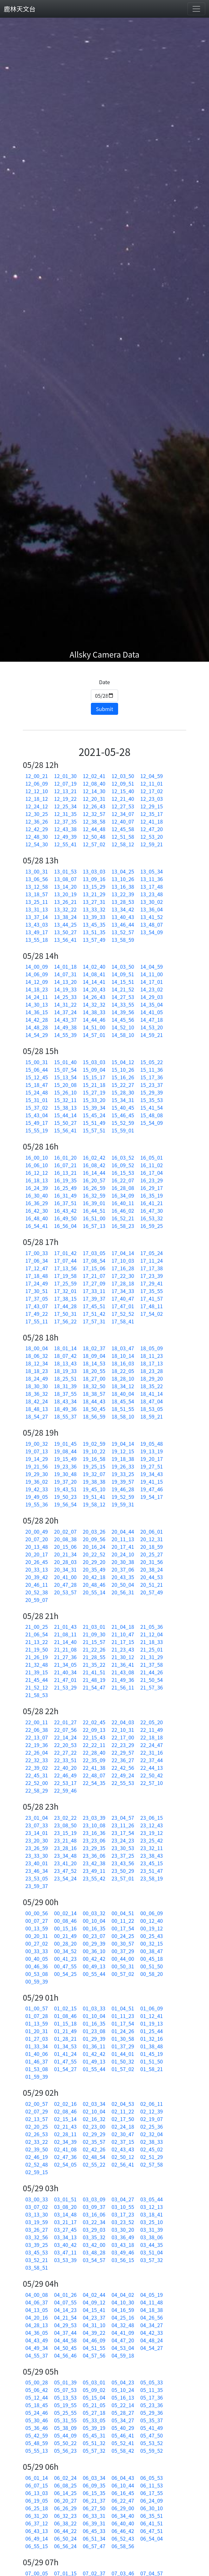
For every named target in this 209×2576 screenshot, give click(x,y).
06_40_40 (122, 2523)
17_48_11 (151, 1306)
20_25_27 (151, 1554)
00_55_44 (94, 1974)
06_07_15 (36, 2485)
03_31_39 (151, 2229)
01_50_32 (122, 2061)
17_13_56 (65, 1268)
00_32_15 (151, 1943)
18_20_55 (94, 1371)
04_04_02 (122, 2294)
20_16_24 (94, 1546)
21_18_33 (151, 1642)
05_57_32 (94, 2450)
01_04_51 (122, 2008)
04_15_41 (94, 2310)
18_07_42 (65, 1355)
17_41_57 (151, 1298)
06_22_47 (122, 2500)
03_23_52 (122, 2222)
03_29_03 (94, 2229)
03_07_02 (36, 2207)
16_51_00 (94, 1218)
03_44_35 (151, 2244)
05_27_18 (94, 2412)
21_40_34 (65, 1672)
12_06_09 (36, 783)
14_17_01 (151, 981)
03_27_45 (65, 2229)
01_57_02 (122, 2069)
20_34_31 (65, 1569)
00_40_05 (36, 1958)
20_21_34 (65, 1554)
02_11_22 (122, 2111)
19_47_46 (151, 1489)
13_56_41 (65, 939)
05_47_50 (151, 2435)
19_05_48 (151, 1443)
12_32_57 (94, 814)
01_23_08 (94, 2031)
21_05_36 (151, 1626)
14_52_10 (122, 1027)
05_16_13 (122, 2397)
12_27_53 (122, 806)
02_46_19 (36, 2157)
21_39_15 (36, 1672)
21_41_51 (94, 1672)
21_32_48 (36, 1664)
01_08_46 (65, 2016)
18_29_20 (151, 1378)
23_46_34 (36, 1870)
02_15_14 (65, 2119)
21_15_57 (94, 1642)
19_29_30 (36, 1474)
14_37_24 (65, 1012)
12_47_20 (151, 829)
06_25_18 (36, 2508)
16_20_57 (94, 1180)
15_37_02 (36, 1107)
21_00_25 (36, 1626)
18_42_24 (36, 1401)
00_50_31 (122, 1966)
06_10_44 (122, 2485)
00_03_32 (94, 1913)
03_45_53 (36, 2252)
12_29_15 (151, 806)
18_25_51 (65, 1378)
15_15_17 (94, 1077)
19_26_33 (122, 1466)
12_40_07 (122, 821)
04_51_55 (94, 2348)
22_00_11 (36, 1722)
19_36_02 (36, 1481)
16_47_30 (151, 1210)
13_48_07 (151, 924)
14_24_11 (36, 997)
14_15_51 (122, 981)
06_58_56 (122, 2546)
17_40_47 (122, 1298)
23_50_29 (122, 1870)
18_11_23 (151, 1355)
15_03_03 (94, 1062)
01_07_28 (36, 2016)
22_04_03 (122, 1722)
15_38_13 (65, 1107)
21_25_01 (151, 1649)
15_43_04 (36, 1115)
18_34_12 (122, 1386)
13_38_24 (65, 917)
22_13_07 (36, 1737)
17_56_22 (65, 1321)
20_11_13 (122, 1539)
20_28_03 (65, 1562)
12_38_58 (94, 821)
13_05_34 (151, 871)
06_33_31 (94, 2515)
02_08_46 (65, 2111)
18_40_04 (122, 1393)
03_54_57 (94, 2260)
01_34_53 (65, 2046)
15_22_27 (122, 1085)
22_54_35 (94, 1783)
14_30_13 (36, 1004)
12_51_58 (122, 836)
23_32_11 (151, 1848)
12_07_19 (65, 783)
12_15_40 (122, 791)
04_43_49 (36, 2340)
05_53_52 (151, 2443)
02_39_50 (36, 2149)
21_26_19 (36, 1657)
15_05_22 (151, 1062)
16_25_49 (65, 1188)
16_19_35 (65, 1180)
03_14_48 (65, 2214)
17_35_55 (151, 1291)
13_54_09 (151, 932)
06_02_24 (65, 2477)
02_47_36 (65, 2157)
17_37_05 (36, 1298)
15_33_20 (94, 1100)
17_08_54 (94, 1260)
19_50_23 (65, 1496)
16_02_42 (94, 1157)
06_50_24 (65, 2538)
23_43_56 (122, 1863)
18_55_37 (65, 1416)
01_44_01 (122, 2054)
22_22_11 (94, 1745)
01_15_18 (65, 2023)
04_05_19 (151, 2294)
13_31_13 (36, 909)
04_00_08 (36, 2294)
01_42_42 (94, 2054)
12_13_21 (65, 791)
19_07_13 (36, 1451)
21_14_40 (65, 1642)
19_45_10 (94, 1489)
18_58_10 (122, 1416)
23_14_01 (36, 1833)
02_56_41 (122, 2164)
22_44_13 (151, 1767)
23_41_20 (65, 1863)
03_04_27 (122, 2199)
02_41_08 (65, 2149)
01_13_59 (36, 2023)
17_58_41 (122, 1321)
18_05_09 (151, 1348)
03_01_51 (65, 2199)
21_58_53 (36, 1695)
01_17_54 (122, 2023)
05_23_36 (151, 2405)
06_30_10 (151, 2508)
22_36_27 (122, 1760)
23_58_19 (151, 1878)
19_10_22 (94, 1451)
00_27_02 (36, 1943)
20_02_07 (65, 1531)
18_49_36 (65, 1409)
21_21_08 (65, 1649)
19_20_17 (151, 1459)
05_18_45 (36, 2405)
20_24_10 (122, 1554)
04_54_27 (151, 2348)
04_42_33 (151, 2332)
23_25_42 (151, 1840)
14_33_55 (122, 1004)
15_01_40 (65, 1062)
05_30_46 (36, 2420)
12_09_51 (122, 783)
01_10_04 (94, 2016)
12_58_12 (122, 844)
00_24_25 (122, 1936)
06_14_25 (65, 2493)
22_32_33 (36, 1760)
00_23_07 (94, 1936)
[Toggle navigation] (196, 9)
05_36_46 (36, 2428)
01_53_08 (36, 2069)
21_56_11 (122, 1687)
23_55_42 (94, 1878)
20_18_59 (151, 1546)
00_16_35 (94, 1928)
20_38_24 (151, 1569)
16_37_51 (65, 1203)
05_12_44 (36, 2397)
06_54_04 (151, 2538)
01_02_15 (65, 2008)
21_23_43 (122, 1649)
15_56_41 (65, 1130)
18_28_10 (122, 1378)
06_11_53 (151, 2485)
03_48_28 (94, 2252)
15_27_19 (94, 1092)
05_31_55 (65, 2420)
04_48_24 (151, 2340)
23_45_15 (151, 1863)
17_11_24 (151, 1260)
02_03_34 (94, 2103)
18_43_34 (65, 1401)
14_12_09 (36, 981)
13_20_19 (65, 894)
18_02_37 (94, 1348)
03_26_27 (36, 2229)
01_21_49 (65, 2031)
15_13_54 (65, 1077)
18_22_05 (122, 1371)
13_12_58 (36, 886)
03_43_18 (122, 2244)
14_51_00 (94, 1027)
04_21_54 (65, 2317)
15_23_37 (151, 1085)
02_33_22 (36, 2141)
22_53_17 (65, 1783)
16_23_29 (151, 1180)
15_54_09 (151, 1122)
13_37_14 (36, 917)
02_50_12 (122, 2157)
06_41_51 (151, 2523)
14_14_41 (94, 981)
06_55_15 (36, 2546)
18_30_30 (36, 1386)
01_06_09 (151, 2008)
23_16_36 (94, 1833)
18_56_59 (94, 1416)
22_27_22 (65, 1752)
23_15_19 (65, 1833)
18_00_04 (36, 1348)
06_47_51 (151, 2531)
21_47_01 (65, 1680)
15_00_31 (36, 1062)
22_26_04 (36, 1752)
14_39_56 (122, 1012)
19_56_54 (65, 1504)
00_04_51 (122, 1913)
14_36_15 (36, 1012)
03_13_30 (36, 2214)
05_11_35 (151, 2390)
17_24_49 (36, 1283)
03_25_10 (151, 2222)
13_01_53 (65, 871)
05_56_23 (65, 2450)
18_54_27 (36, 1416)
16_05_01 (151, 1157)
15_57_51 (94, 1130)
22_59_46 (65, 1790)
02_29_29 (94, 2134)
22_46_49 (65, 1775)
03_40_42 (65, 2244)
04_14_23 (65, 2310)
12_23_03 (151, 798)
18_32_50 (94, 1386)
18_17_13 (151, 1363)
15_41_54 (151, 1107)
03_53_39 (65, 2260)
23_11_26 (122, 1825)
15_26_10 (65, 1092)
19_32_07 (94, 1474)
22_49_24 (122, 1775)
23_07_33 (36, 1825)
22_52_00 (36, 1783)
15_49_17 (36, 1122)
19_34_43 (151, 1474)
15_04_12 (122, 1062)
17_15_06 (94, 1268)
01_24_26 (122, 2031)
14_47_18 (151, 1019)
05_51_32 (94, 2443)
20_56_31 (122, 1592)
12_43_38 (65, 829)
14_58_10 (122, 1035)
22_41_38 (94, 1767)
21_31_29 (151, 1657)
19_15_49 (65, 1459)
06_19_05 (36, 2500)
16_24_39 (36, 1188)
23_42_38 (94, 1863)
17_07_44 (65, 1260)
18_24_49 (36, 1378)
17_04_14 (122, 1253)
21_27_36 (65, 1657)
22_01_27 (65, 1722)
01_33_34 (36, 2046)
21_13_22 (36, 1642)
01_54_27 (65, 2069)
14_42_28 (36, 1019)
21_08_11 (65, 1634)
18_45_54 (122, 1401)
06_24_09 (151, 2500)
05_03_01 (94, 2382)
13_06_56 (36, 879)
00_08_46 (65, 1920)
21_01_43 (65, 1626)
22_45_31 (36, 1775)
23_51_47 (151, 1870)
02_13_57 (36, 2119)
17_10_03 (122, 1260)
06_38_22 (65, 2523)
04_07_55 (65, 2302)
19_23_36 (65, 1466)
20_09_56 (94, 1539)
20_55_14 (94, 1592)
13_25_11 (36, 901)
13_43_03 (36, 924)
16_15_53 (122, 1172)
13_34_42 (122, 909)
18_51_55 (122, 1409)
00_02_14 (65, 1913)
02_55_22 (94, 2164)
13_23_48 (151, 894)
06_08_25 (65, 2485)
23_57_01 (122, 1878)
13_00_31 (36, 871)
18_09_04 (94, 1355)
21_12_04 (151, 1634)
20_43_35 (122, 1577)
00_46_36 (36, 1966)
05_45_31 (94, 2435)
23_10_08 (94, 1825)
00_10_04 (94, 1920)
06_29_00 (122, 2508)
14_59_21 (151, 1035)
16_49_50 (65, 1218)
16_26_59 (94, 1188)
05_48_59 (36, 2443)
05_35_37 (151, 2420)
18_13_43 (65, 1363)
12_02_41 (94, 776)
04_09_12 (94, 2302)
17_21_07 (94, 1275)
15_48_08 (151, 1115)
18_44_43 (94, 1401)
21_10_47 (122, 1634)
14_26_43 (94, 997)
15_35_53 (151, 1100)
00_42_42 (94, 1958)
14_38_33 (94, 1012)
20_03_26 (94, 1531)
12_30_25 (36, 814)
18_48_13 (36, 1409)
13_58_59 (122, 939)
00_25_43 (151, 1936)
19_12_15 (122, 1451)
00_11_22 (122, 1920)
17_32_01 (65, 1291)
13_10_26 (122, 879)
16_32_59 (94, 1195)
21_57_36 (151, 1687)
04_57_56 (94, 2355)
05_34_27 (122, 2420)
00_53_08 (36, 1974)
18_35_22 (151, 1386)
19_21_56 (36, 1466)
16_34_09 (122, 1195)
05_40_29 (122, 2428)
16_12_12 (36, 1172)
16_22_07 (122, 1180)
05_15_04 (94, 2397)
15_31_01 (36, 1100)
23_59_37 (36, 1886)
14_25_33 (65, 997)
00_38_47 (151, 1951)
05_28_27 (122, 2412)
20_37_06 (122, 1569)
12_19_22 (65, 798)
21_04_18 (122, 1626)
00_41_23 (65, 1958)
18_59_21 (151, 1416)
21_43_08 (122, 1672)
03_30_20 (122, 2229)
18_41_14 (151, 1393)
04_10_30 (122, 2302)
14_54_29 (36, 1035)
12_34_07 (122, 814)
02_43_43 (122, 2149)
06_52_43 (122, 2538)
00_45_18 (151, 1958)
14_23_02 (151, 989)
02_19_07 (151, 2119)
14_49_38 (65, 1027)
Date (104, 682)
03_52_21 (36, 2260)
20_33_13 (36, 1569)
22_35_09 (94, 1760)
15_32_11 (65, 1100)
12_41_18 (151, 821)
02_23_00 (94, 2126)
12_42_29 (36, 829)
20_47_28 (65, 1584)
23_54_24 (65, 1878)
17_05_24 (151, 1253)
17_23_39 (151, 1275)
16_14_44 (94, 1172)
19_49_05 (36, 1496)
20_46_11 (36, 1584)
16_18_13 (36, 1180)
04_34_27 (151, 2325)
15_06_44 (36, 1069)
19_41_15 (151, 1481)
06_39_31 (94, 2523)
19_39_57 (122, 1481)
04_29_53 (65, 2325)
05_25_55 (65, 2412)
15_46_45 (122, 1115)
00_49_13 (94, 1966)
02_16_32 (94, 2119)
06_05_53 (151, 2477)
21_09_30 (94, 1634)
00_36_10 (94, 1951)
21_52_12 (36, 1687)
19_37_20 (65, 1481)
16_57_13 (94, 1226)
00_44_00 (122, 1958)
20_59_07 (36, 1600)
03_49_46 (122, 2252)
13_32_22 (65, 909)
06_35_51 (151, 2515)
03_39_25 (36, 2244)
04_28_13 (36, 2325)
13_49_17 (36, 932)
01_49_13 (94, 2061)
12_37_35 (65, 821)
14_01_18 (65, 966)
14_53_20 (151, 1027)
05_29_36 (151, 2412)
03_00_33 (36, 2199)
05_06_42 (36, 2390)
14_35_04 (151, 1004)
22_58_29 (36, 1790)
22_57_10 (151, 1783)
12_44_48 (94, 829)
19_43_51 (65, 1489)
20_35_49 (94, 1569)
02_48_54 (94, 2157)
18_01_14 (65, 1348)
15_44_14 (65, 1115)
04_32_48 (122, 2325)
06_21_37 (94, 2500)
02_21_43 (65, 2126)
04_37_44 (65, 2332)
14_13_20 (65, 981)
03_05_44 (151, 2199)
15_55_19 (36, 1130)
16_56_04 (65, 1226)
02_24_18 (122, 2126)
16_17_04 (151, 1172)
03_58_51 (36, 2267)
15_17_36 (151, 1077)
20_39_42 (36, 1577)
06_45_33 (94, 2531)
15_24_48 (36, 1092)
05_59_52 (151, 2450)
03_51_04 (151, 2252)
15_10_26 (122, 1069)
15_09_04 (94, 1069)
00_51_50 (151, 1966)
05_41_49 (151, 2428)
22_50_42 (151, 1775)
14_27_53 (122, 997)
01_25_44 (151, 2031)
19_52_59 (122, 1496)
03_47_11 (65, 2252)
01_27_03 (36, 2038)
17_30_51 (36, 1291)
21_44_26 (151, 1672)
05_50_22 (65, 2443)
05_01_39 (65, 2382)
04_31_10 (94, 2325)
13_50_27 (65, 932)
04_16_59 (122, 2310)
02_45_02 (151, 2149)
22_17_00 (122, 1737)
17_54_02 (151, 1313)
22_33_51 (65, 1760)
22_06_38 (36, 1729)
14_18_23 (36, 989)
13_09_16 (94, 879)
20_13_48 (36, 1546)
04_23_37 (94, 2317)
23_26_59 (36, 1848)
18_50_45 (94, 1409)
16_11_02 (151, 1165)
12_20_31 (94, 798)
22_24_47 (151, 1745)
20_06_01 (151, 1531)
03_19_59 (36, 2222)
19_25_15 (94, 1466)
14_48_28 (36, 1027)
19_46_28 (122, 1489)
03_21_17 (65, 2222)
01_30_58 (122, 2038)
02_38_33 (151, 2141)
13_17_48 (151, 886)
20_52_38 (36, 1592)
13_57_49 (94, 939)
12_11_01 (151, 783)
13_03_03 (94, 871)
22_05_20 (151, 1722)
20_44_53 (151, 1577)
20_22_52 (94, 1554)
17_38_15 (65, 1298)
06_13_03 (36, 2493)
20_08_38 (65, 1539)
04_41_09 (122, 2332)
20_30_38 (122, 1562)
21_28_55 (94, 1657)
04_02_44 (94, 2294)
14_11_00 (151, 974)
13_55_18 (36, 939)
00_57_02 (122, 1974)
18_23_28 (151, 1371)
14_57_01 (94, 1035)
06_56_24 (65, 2546)
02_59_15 (36, 2172)
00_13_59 (36, 1928)
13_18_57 (36, 894)
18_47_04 (151, 1401)
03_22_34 (94, 2222)
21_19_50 (36, 1649)
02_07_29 (36, 2111)
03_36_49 (122, 2237)
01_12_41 (151, 2016)
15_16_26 (122, 1077)
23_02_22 (65, 1817)
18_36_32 (36, 1393)
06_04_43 (122, 2477)
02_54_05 (65, 2164)
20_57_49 (151, 1592)
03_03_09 (94, 2199)
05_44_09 (65, 2435)
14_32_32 (94, 1004)
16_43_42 (65, 1210)
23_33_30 (36, 1855)
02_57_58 (151, 2164)
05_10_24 (122, 2390)
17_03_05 (94, 1253)
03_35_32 (94, 2237)
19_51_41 (94, 1496)
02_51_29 (151, 2157)
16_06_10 (36, 1165)
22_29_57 (122, 1752)
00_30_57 (122, 1943)
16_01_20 (65, 1157)
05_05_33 (151, 2382)
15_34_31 (122, 1100)
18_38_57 (94, 1393)
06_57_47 (94, 2546)
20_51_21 (151, 1584)
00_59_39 (36, 1981)
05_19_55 (65, 2405)
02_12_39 (151, 2111)
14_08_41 (94, 974)
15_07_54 (65, 1069)
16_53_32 (151, 1218)
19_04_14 (122, 1443)
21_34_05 (65, 1664)
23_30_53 (122, 1848)
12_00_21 (36, 776)
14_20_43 (94, 989)
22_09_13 (94, 1729)
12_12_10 (36, 791)
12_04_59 (151, 776)
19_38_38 (94, 1481)
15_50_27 (65, 1122)
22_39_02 (36, 1767)
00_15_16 (65, 1928)
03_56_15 (122, 2260)
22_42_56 (122, 1767)
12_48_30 (36, 836)
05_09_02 (94, 2390)
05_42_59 (36, 2435)
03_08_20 (65, 2207)
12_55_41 (65, 844)
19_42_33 (36, 1489)
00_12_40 (151, 1920)
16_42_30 (36, 1210)
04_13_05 (36, 2310)
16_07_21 (65, 1165)
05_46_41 (122, 2435)
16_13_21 (65, 1172)
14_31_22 (65, 1004)
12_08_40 (94, 783)
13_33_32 (94, 909)
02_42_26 (94, 2149)
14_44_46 (94, 1019)
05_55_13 (36, 2450)
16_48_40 (36, 1218)
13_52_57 (122, 932)
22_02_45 (94, 1722)
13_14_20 (65, 886)
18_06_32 (36, 1355)
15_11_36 (151, 1069)
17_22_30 (122, 1275)
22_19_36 (36, 1745)
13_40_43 (122, 917)
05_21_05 (94, 2405)
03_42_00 (94, 2244)
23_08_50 (65, 1825)
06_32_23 (65, 2515)
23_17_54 (122, 1833)
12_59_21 (151, 844)
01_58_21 (151, 2069)
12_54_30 (36, 844)
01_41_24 (65, 2054)
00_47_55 (65, 1966)
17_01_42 (65, 1253)
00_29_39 (94, 1943)
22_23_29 (122, 1745)
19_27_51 (151, 1466)
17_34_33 (122, 1291)
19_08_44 (65, 1451)
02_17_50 (122, 2119)
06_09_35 (94, 2485)
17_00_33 (36, 1253)
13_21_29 (94, 894)
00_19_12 (151, 1928)
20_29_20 (94, 1562)
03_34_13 (65, 2237)
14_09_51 (122, 974)
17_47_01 (122, 1306)
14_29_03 (151, 997)
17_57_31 (94, 1321)
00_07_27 (36, 1920)
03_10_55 (122, 2207)
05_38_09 (65, 2428)
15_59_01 (122, 1130)
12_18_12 (36, 798)
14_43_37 (65, 1019)
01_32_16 (151, 2038)
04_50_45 (65, 2348)
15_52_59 (122, 1122)
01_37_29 (122, 2046)
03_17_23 (122, 2214)
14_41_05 (151, 1012)
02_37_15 (122, 2141)
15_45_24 (94, 1115)
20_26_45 (36, 1562)
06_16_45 (122, 2493)
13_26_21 (65, 901)
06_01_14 (36, 2477)
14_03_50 (122, 966)
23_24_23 (122, 1840)
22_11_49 (151, 1729)
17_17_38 (151, 1268)
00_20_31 (36, 1936)
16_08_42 (94, 1165)
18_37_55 (65, 1393)
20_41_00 (65, 1577)
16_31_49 (65, 1195)
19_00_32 (36, 1443)
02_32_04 (151, 2134)
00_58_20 (151, 1974)
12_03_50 (122, 776)
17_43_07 (36, 1306)
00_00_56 (36, 1913)
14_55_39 (65, 1035)
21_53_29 (65, 1687)
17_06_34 (36, 1260)
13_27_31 (94, 901)
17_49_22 (36, 1313)
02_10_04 (94, 2111)
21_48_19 (94, 1680)
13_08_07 (65, 879)
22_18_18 (151, 1737)
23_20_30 (36, 1840)
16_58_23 (122, 1226)
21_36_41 (122, 1664)
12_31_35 (65, 814)
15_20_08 (65, 1085)
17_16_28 (122, 1268)
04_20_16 (36, 2317)
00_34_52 (65, 1951)
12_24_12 (36, 806)
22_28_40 (94, 1752)
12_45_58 (122, 829)
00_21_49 (65, 1936)
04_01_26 (65, 2294)
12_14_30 (94, 791)
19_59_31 (122, 1504)
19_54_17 (151, 1496)
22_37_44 (151, 1760)
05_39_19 (94, 2428)
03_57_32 (151, 2260)
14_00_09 (36, 966)
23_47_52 (65, 1870)
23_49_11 (94, 1870)
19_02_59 (94, 1443)
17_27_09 (94, 1283)
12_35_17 (151, 814)
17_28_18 (122, 1283)
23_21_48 (65, 1840)
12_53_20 (151, 836)
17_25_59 (65, 1283)
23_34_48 (65, 1855)
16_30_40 (36, 1195)
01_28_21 (65, 2038)
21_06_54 (36, 1634)
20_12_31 (151, 1539)
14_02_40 (94, 966)
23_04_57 (122, 1817)
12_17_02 (151, 791)
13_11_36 (151, 879)
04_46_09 (94, 2340)
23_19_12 (151, 1833)
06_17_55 (151, 2493)
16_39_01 (94, 1203)
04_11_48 (151, 2302)
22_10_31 (122, 1729)
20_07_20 (36, 1539)
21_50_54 (151, 1680)
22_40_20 (65, 1767)
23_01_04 (36, 1817)
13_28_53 (122, 901)
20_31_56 (151, 1562)
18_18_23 (36, 1371)
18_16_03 (122, 1363)
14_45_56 (122, 1019)
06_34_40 (122, 2515)
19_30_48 (65, 1474)
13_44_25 (65, 924)
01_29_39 (94, 2038)
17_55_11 (36, 1321)
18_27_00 (94, 1378)
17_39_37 (94, 1298)
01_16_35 (94, 2023)
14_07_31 (65, 974)
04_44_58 (65, 2340)
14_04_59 (151, 966)
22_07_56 (65, 1729)
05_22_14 (122, 2405)
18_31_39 (65, 1386)
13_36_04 (151, 909)
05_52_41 (122, 2443)
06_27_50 (94, 2508)
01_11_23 (122, 2016)
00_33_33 (36, 1951)
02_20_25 (36, 2126)
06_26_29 (65, 2508)
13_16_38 (122, 886)
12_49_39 (65, 836)
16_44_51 (94, 1210)
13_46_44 (122, 924)
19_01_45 (65, 1443)
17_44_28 (65, 1306)
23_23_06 (94, 1840)
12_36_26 (36, 821)
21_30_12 (122, 1657)
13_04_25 (122, 871)
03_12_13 (151, 2207)
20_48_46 (94, 1584)
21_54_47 (94, 1687)
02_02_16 (65, 2103)
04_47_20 (122, 2340)
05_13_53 (65, 2397)
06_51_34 (94, 2538)
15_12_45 (36, 1077)
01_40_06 (36, 2054)
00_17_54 (122, 1928)
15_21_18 (94, 1085)
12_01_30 (65, 776)
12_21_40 (122, 798)
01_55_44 (94, 2069)
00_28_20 (65, 1943)
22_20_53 (65, 1745)
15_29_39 (151, 1092)
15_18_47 (36, 1085)
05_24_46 (36, 2412)
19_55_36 (36, 1504)
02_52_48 (36, 2164)
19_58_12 (94, 1504)
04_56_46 (65, 2355)
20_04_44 (122, 1531)
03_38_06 (151, 2237)
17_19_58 (65, 1275)
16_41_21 (151, 1203)
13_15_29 (94, 886)
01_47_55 (65, 2061)
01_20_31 (36, 2031)
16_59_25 (151, 1226)
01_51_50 (151, 2061)
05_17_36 (151, 2397)
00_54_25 (65, 1974)
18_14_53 (94, 1363)
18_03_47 (122, 1348)
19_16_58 (94, 1459)
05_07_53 (65, 2390)
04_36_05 (36, 2332)
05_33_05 (94, 2420)
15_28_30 (122, 1092)
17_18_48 (36, 1275)
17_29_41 (151, 1283)
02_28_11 (65, 2134)
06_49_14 (36, 2538)
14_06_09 (36, 974)
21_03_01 (94, 1626)
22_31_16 (151, 1752)
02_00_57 (36, 2103)
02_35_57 (94, 2141)
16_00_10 (36, 1157)
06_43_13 (36, 2531)
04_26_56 (151, 2317)
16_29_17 (151, 1188)
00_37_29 (122, 1951)
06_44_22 (65, 2531)
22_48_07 (94, 1775)
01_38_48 (151, 2046)
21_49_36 (122, 1680)
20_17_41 (122, 1546)
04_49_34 (36, 2348)
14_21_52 (122, 989)
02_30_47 (122, 2134)
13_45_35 (94, 924)
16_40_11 (122, 1203)
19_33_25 (122, 1474)
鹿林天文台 (19, 8)
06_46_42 (122, 2531)
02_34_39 (65, 2141)
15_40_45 (122, 1107)
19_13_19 (151, 1451)
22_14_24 (65, 1737)
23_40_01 (36, 1863)
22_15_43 (94, 1737)
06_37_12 (36, 2523)
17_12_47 (36, 1268)
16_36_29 (36, 1203)
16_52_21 (122, 1218)
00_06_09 (151, 1913)
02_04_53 (122, 2103)
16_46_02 (122, 1210)
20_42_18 (94, 1577)
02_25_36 (151, 2126)
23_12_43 (151, 1825)
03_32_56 (36, 2237)
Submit (104, 709)
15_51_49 (94, 1122)
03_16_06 (94, 2214)
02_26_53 (36, 2134)
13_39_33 (94, 917)
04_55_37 (36, 2355)
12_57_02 (94, 844)
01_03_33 (94, 2008)
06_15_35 (94, 2493)
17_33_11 (94, 1291)
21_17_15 (122, 1642)
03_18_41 (151, 2214)
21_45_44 (36, 1680)
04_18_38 (151, 2310)
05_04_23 (122, 2382)
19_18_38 (122, 1459)
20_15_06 (65, 1546)
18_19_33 (65, 1371)
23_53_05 (36, 1878)
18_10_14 (122, 1355)
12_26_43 (94, 806)
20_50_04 (122, 1584)
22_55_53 (122, 1783)
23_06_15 (151, 1817)
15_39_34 (94, 1107)
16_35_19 (151, 1195)
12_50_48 (94, 836)
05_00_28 (36, 2382)
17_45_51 (94, 1306)
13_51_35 (94, 932)
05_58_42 (122, 2450)
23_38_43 (151, 1855)
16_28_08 (122, 1188)
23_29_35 (94, 1848)
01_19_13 (151, 2023)
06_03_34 (94, 2477)
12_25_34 (65, 806)
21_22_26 (94, 1649)
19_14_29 (36, 1459)
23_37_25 (122, 1855)
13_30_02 (151, 901)
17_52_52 (122, 1313)
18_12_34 (36, 1363)
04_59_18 (122, 2355)
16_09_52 (122, 1165)
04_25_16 (122, 2317)
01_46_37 (36, 2061)
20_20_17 (36, 1554)
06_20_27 (65, 2500)
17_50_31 (65, 1313)
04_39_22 (94, 2332)
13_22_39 (122, 894)
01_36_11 (94, 2046)
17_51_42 (94, 1313)
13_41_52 (151, 917)
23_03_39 (94, 1817)
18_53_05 (151, 1409)
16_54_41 (36, 1226)
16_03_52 (122, 1157)
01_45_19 (151, 2054)
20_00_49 (36, 1531)
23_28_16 (65, 1848)
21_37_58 (151, 1664)
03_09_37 (94, 2207)
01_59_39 (36, 2076)
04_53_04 (122, 2348)
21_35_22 (94, 1664)
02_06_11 (151, 2103)
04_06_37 (36, 2302)
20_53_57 (65, 1592)
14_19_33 (65, 989)
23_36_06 (94, 1855)
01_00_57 (36, 2008)
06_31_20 (36, 2515)
